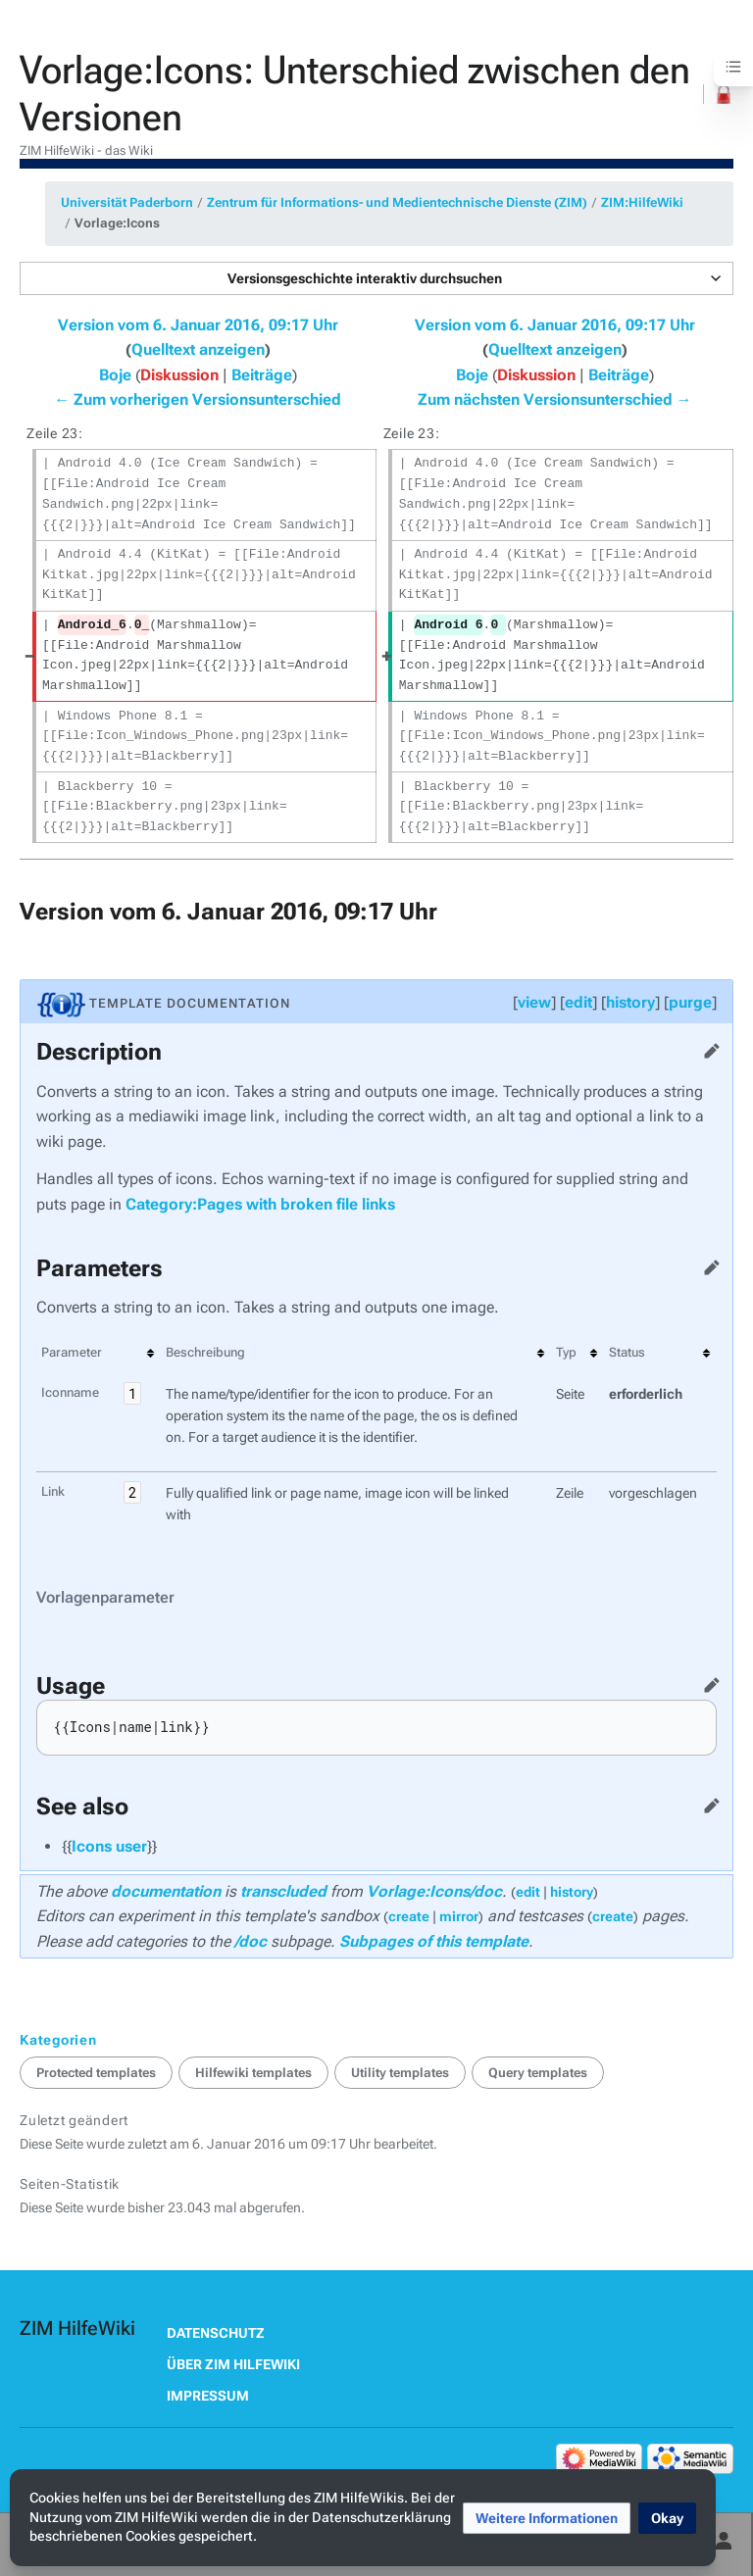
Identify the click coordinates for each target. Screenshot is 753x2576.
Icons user (109, 1846)
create (408, 1916)
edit (578, 1002)
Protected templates (96, 2072)
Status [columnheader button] (627, 1352)
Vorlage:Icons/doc (434, 1891)
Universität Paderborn (127, 202)
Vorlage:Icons (117, 223)
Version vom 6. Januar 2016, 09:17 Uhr (198, 325)
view (534, 1002)
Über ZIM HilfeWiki (233, 2364)
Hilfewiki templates (253, 2072)
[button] (376, 278)
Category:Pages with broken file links (260, 1204)
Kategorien (58, 2040)
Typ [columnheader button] (566, 1352)
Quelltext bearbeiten (708, 1047)
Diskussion (179, 375)
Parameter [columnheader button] (71, 1352)
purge (690, 1002)
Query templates (537, 2072)
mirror (458, 1916)
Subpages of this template (433, 1941)
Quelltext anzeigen (198, 349)
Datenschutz (216, 2333)
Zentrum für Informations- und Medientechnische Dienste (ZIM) (397, 202)
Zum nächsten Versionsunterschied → (555, 399)
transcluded (283, 1891)
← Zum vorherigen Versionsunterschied (197, 399)
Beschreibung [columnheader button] (205, 1352)
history (630, 1002)
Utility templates (400, 2072)
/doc (250, 1941)
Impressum (208, 2395)
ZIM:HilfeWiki (642, 202)
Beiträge (261, 375)
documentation (166, 1891)
